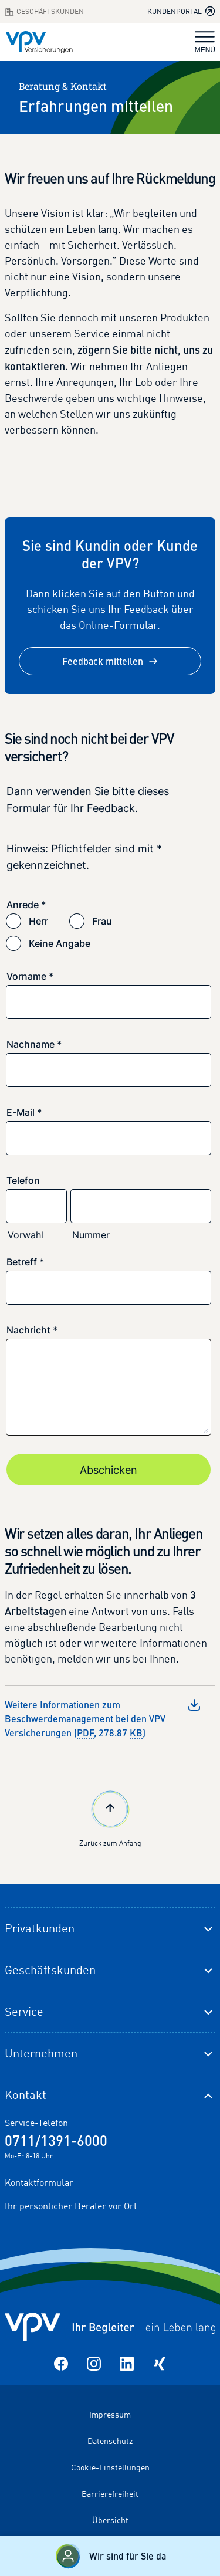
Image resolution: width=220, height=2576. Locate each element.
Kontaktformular (39, 2182)
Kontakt (25, 2094)
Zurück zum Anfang (110, 1817)
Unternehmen (41, 2053)
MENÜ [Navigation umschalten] (205, 42)
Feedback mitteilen (110, 661)
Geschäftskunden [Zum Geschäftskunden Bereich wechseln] (44, 11)
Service (24, 2011)
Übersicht (110, 2520)
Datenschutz (110, 2441)
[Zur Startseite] (39, 42)
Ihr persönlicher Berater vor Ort (71, 2206)
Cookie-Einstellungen (110, 2467)
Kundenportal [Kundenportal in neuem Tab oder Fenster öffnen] (181, 11)
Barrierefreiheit (110, 2494)
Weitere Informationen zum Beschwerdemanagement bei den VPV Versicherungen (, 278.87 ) (103, 1718)
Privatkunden (40, 1928)
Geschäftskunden (50, 1969)
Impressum (110, 2414)
